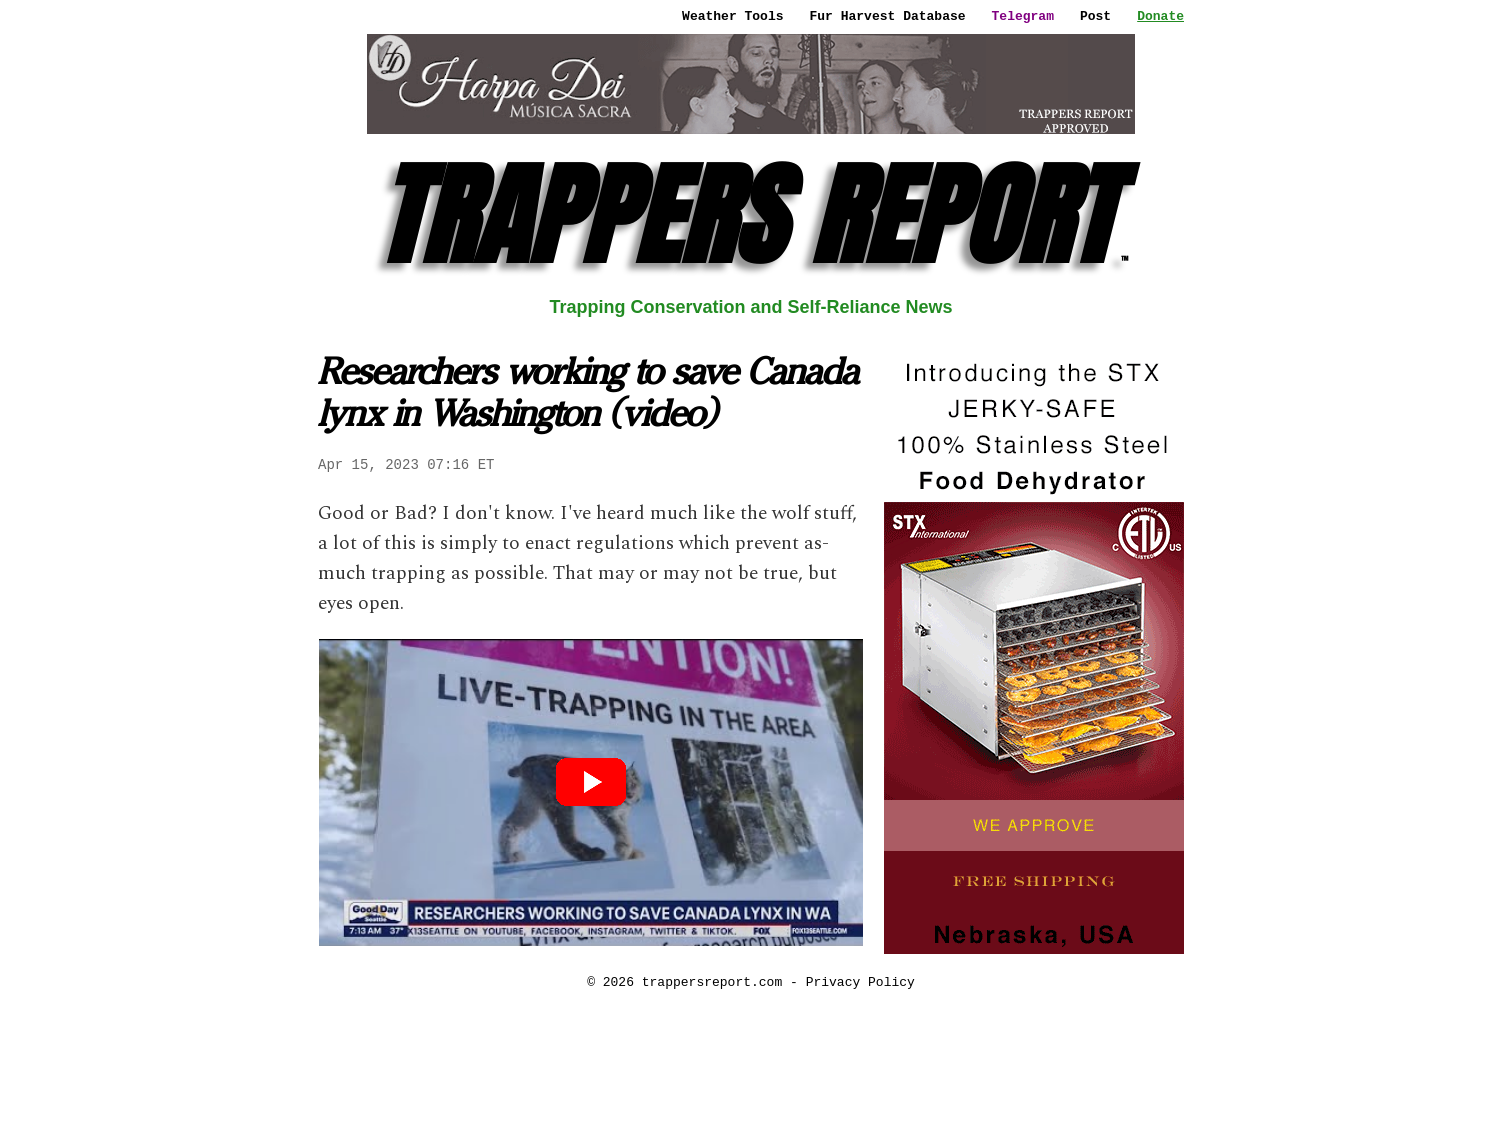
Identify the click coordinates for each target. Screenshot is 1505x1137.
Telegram (1023, 16)
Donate (1160, 16)
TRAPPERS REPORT (751, 215)
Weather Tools (732, 16)
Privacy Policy (860, 982)
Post (1095, 16)
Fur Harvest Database (888, 16)
